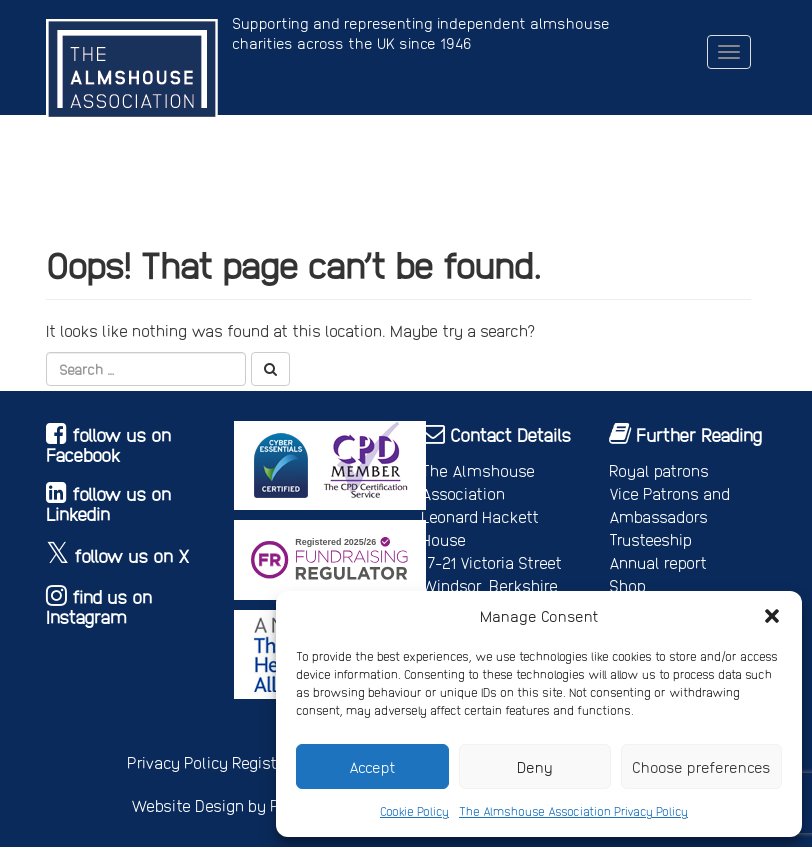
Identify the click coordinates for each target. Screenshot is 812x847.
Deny (535, 767)
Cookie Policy (414, 811)
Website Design (187, 805)
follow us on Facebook (108, 444)
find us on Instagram (99, 606)
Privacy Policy (177, 762)
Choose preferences (701, 767)
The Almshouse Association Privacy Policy (573, 811)
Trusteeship (650, 539)
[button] (772, 616)
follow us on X (132, 555)
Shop (627, 585)
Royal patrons (659, 470)
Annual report (658, 562)
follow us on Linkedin (108, 503)
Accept (372, 767)
